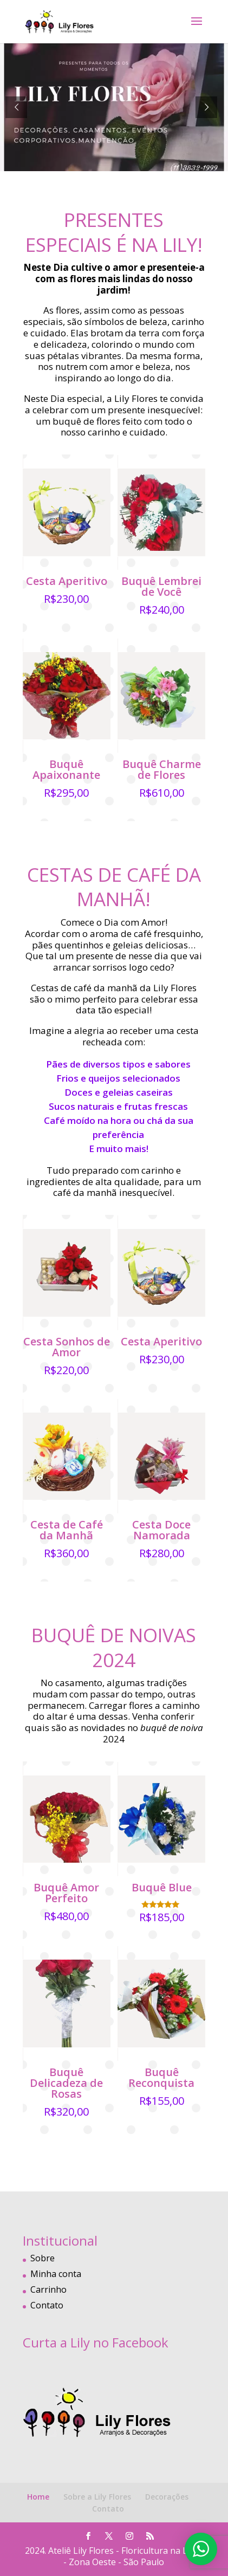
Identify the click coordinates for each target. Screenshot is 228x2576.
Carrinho (48, 2289)
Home (38, 2497)
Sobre (42, 2258)
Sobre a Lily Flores (97, 2497)
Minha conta (55, 2274)
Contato (46, 2305)
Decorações (166, 2497)
